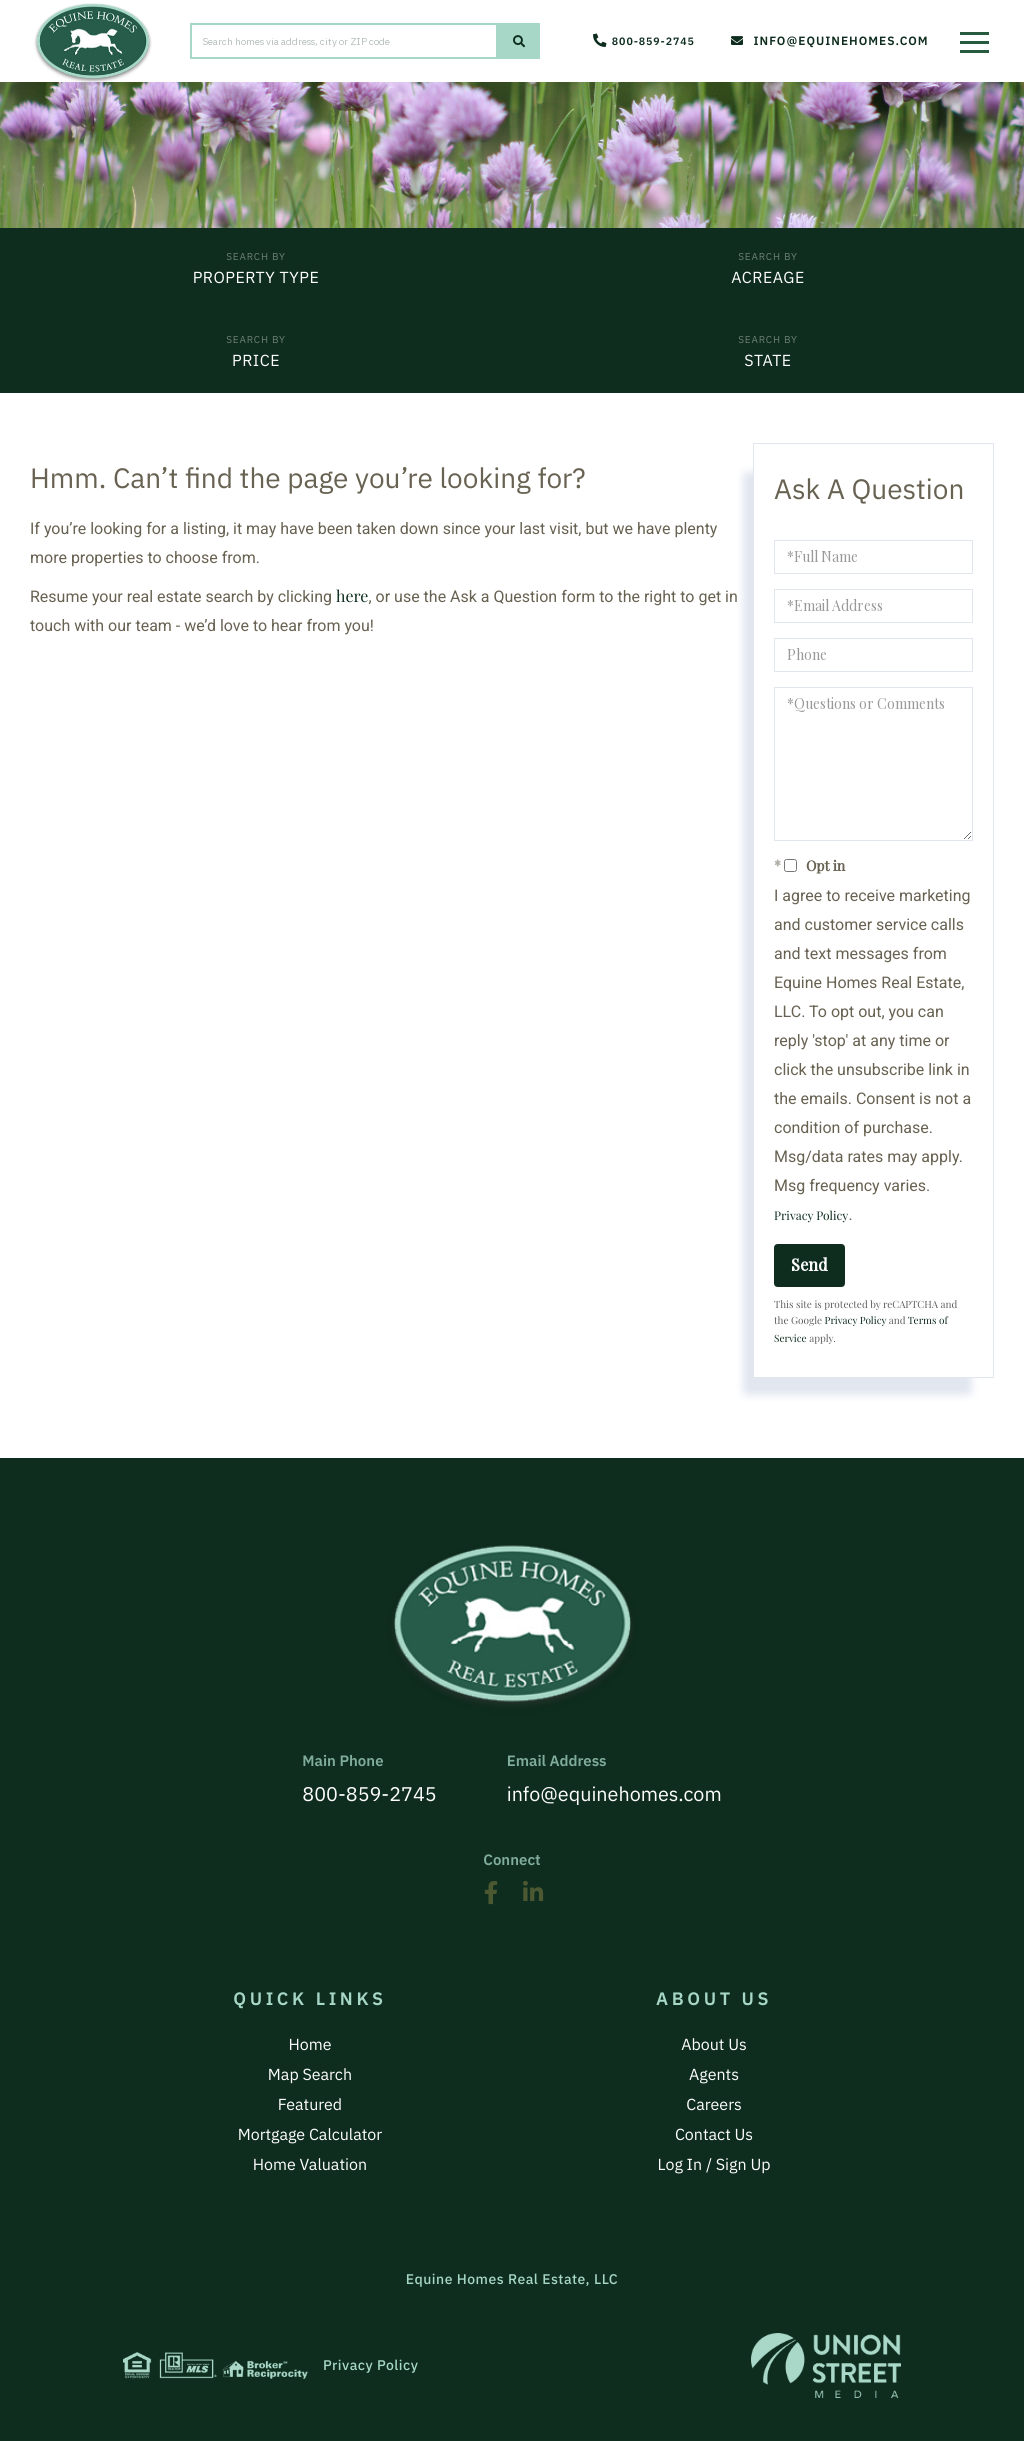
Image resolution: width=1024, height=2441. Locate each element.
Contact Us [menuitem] (714, 2130)
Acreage (767, 279)
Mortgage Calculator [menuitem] (310, 2130)
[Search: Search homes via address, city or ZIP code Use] (344, 42)
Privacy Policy (811, 1218)
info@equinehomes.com (825, 42)
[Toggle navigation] (979, 35)
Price (256, 363)
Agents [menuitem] (714, 2072)
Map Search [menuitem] (310, 2072)
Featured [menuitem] (310, 2101)
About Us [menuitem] (714, 2043)
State (767, 363)
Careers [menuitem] (714, 2101)
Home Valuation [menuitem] (310, 2159)
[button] (519, 42)
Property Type (256, 279)
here (352, 598)
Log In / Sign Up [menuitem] (714, 2159)
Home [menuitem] (309, 2043)
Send (809, 1266)
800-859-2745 (641, 42)
